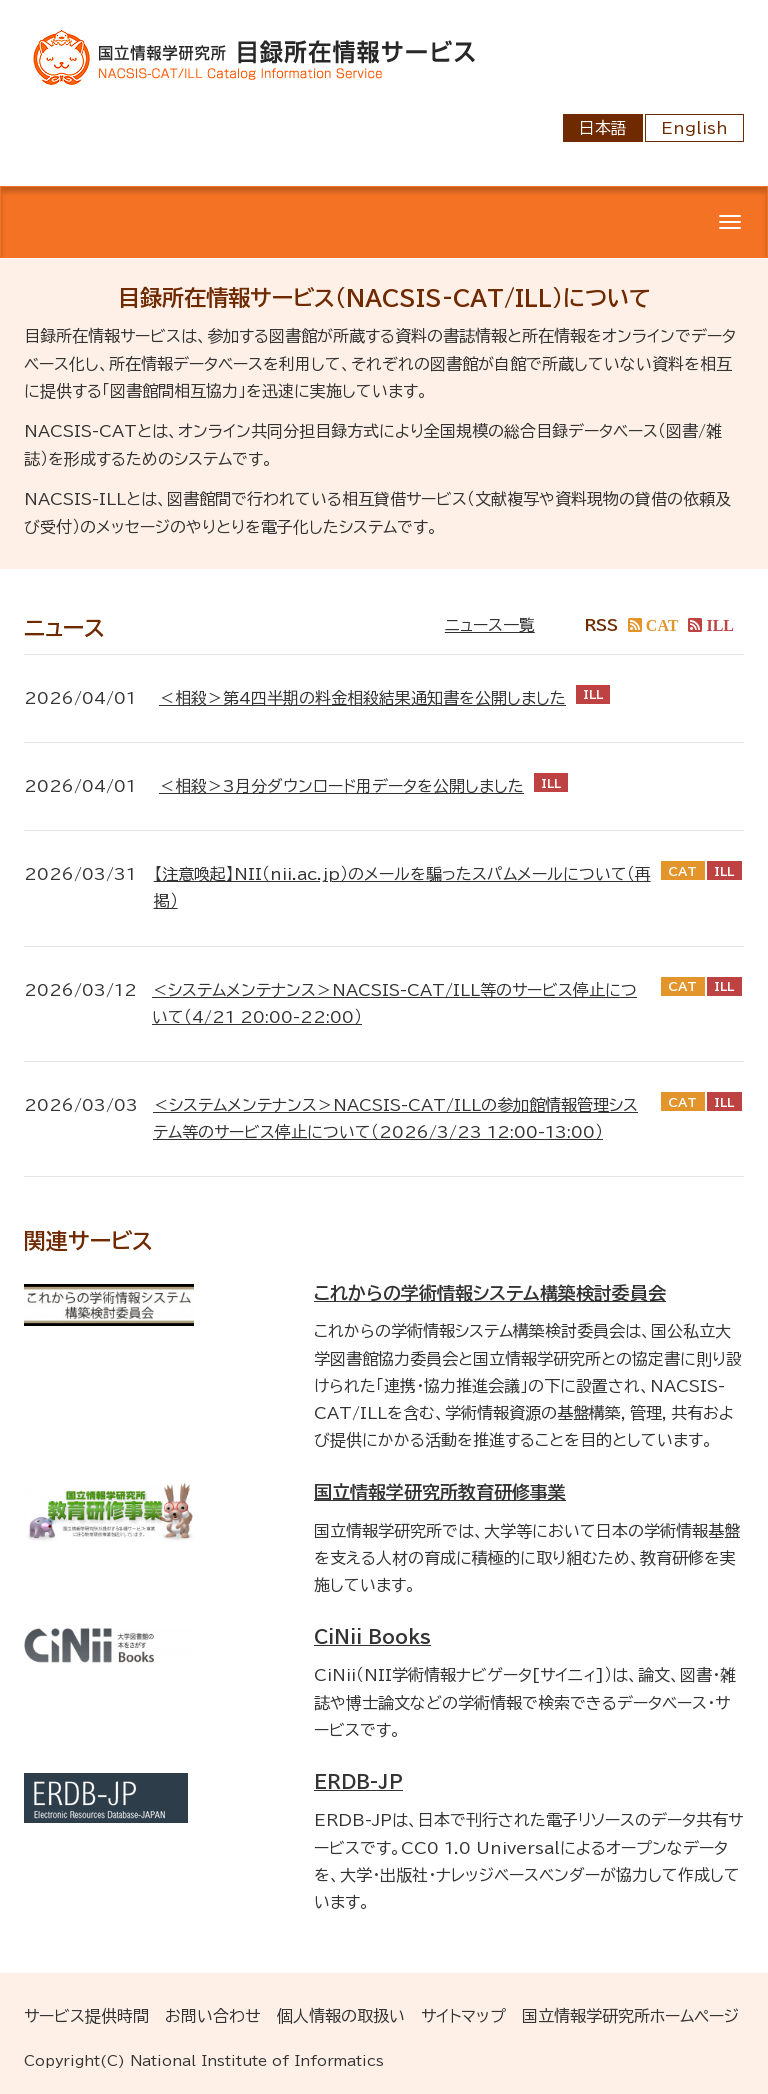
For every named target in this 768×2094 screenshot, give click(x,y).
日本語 (603, 128)
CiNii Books (372, 1637)
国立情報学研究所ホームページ (630, 2016)
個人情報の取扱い (341, 2016)
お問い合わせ (213, 2016)
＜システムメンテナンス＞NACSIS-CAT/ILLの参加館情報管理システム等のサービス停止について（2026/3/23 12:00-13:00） (395, 1118)
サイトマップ (463, 2016)
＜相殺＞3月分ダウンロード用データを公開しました (341, 786)
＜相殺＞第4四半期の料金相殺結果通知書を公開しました (362, 698)
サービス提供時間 (86, 2016)
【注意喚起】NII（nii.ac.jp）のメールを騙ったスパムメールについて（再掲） (402, 887)
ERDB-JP (358, 1782)
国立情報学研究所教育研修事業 (440, 1492)
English (694, 128)
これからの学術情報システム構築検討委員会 (490, 1293)
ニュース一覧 (490, 625)
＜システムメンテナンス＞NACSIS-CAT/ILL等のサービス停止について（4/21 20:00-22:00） (394, 1003)
